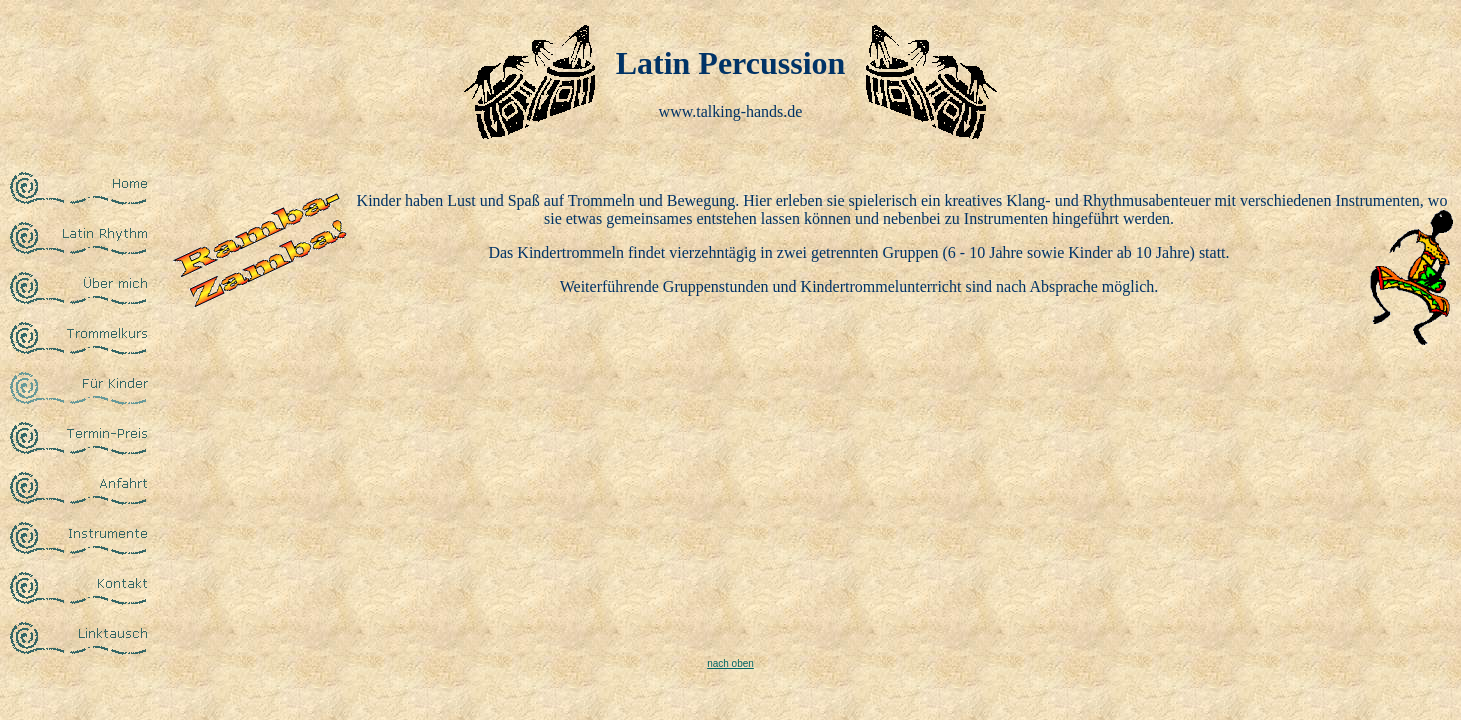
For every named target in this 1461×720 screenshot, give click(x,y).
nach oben (730, 663)
